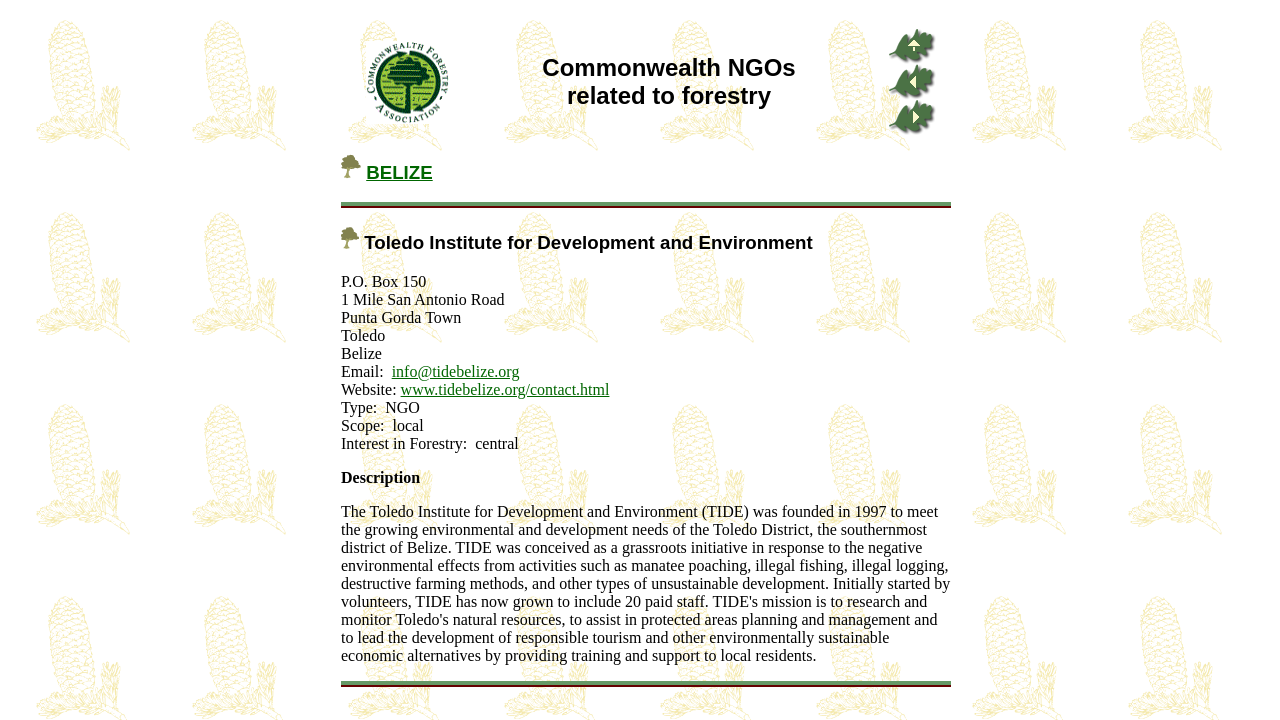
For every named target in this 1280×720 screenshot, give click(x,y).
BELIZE (399, 172)
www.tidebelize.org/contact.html (505, 389)
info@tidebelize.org (456, 371)
